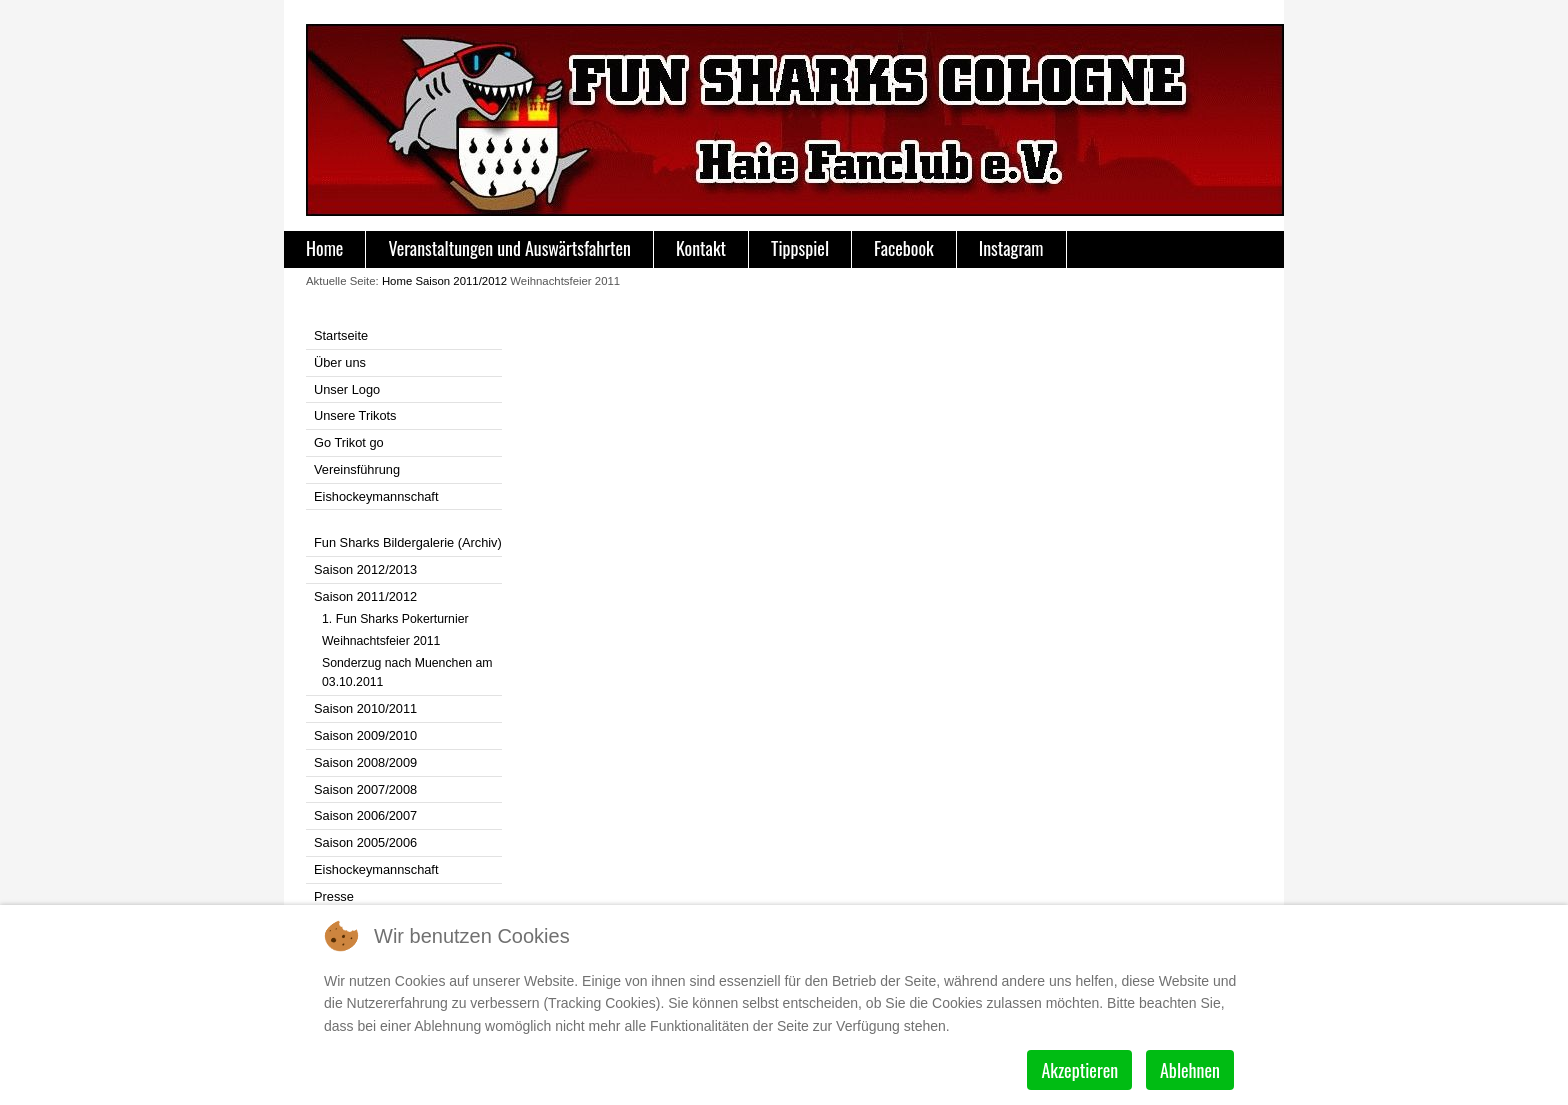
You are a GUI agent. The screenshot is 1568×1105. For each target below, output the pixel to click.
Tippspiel (800, 248)
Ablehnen (1190, 1070)
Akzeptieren (1079, 1070)
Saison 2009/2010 (365, 735)
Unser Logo (347, 389)
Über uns (340, 362)
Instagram (1011, 248)
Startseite (341, 335)
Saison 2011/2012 (461, 281)
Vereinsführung (357, 469)
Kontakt (701, 248)
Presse (334, 896)
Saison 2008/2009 (365, 762)
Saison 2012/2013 (365, 569)
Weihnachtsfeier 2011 (381, 641)
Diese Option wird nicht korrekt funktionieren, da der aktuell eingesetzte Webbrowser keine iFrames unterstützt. (893, 561)
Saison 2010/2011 (365, 708)
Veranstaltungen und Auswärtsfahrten (509, 248)
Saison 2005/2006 (365, 842)
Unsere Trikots (355, 415)
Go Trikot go (349, 442)
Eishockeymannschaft (376, 496)
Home (324, 248)
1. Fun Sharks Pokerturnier (395, 619)
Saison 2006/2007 (365, 815)
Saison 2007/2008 (365, 789)
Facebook (904, 248)
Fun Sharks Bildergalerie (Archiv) (408, 542)
